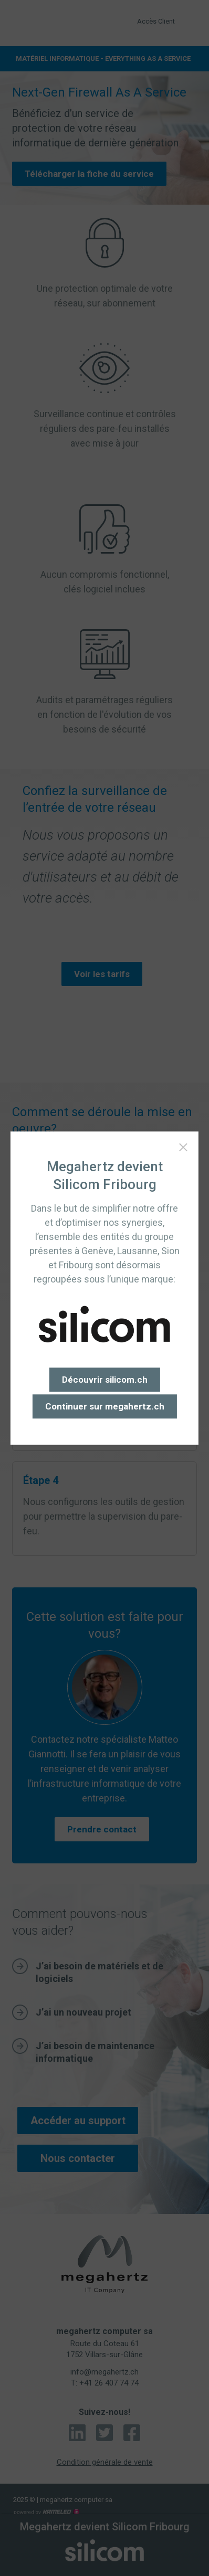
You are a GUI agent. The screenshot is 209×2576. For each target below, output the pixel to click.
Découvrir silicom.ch (105, 1379)
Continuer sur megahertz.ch (104, 1406)
